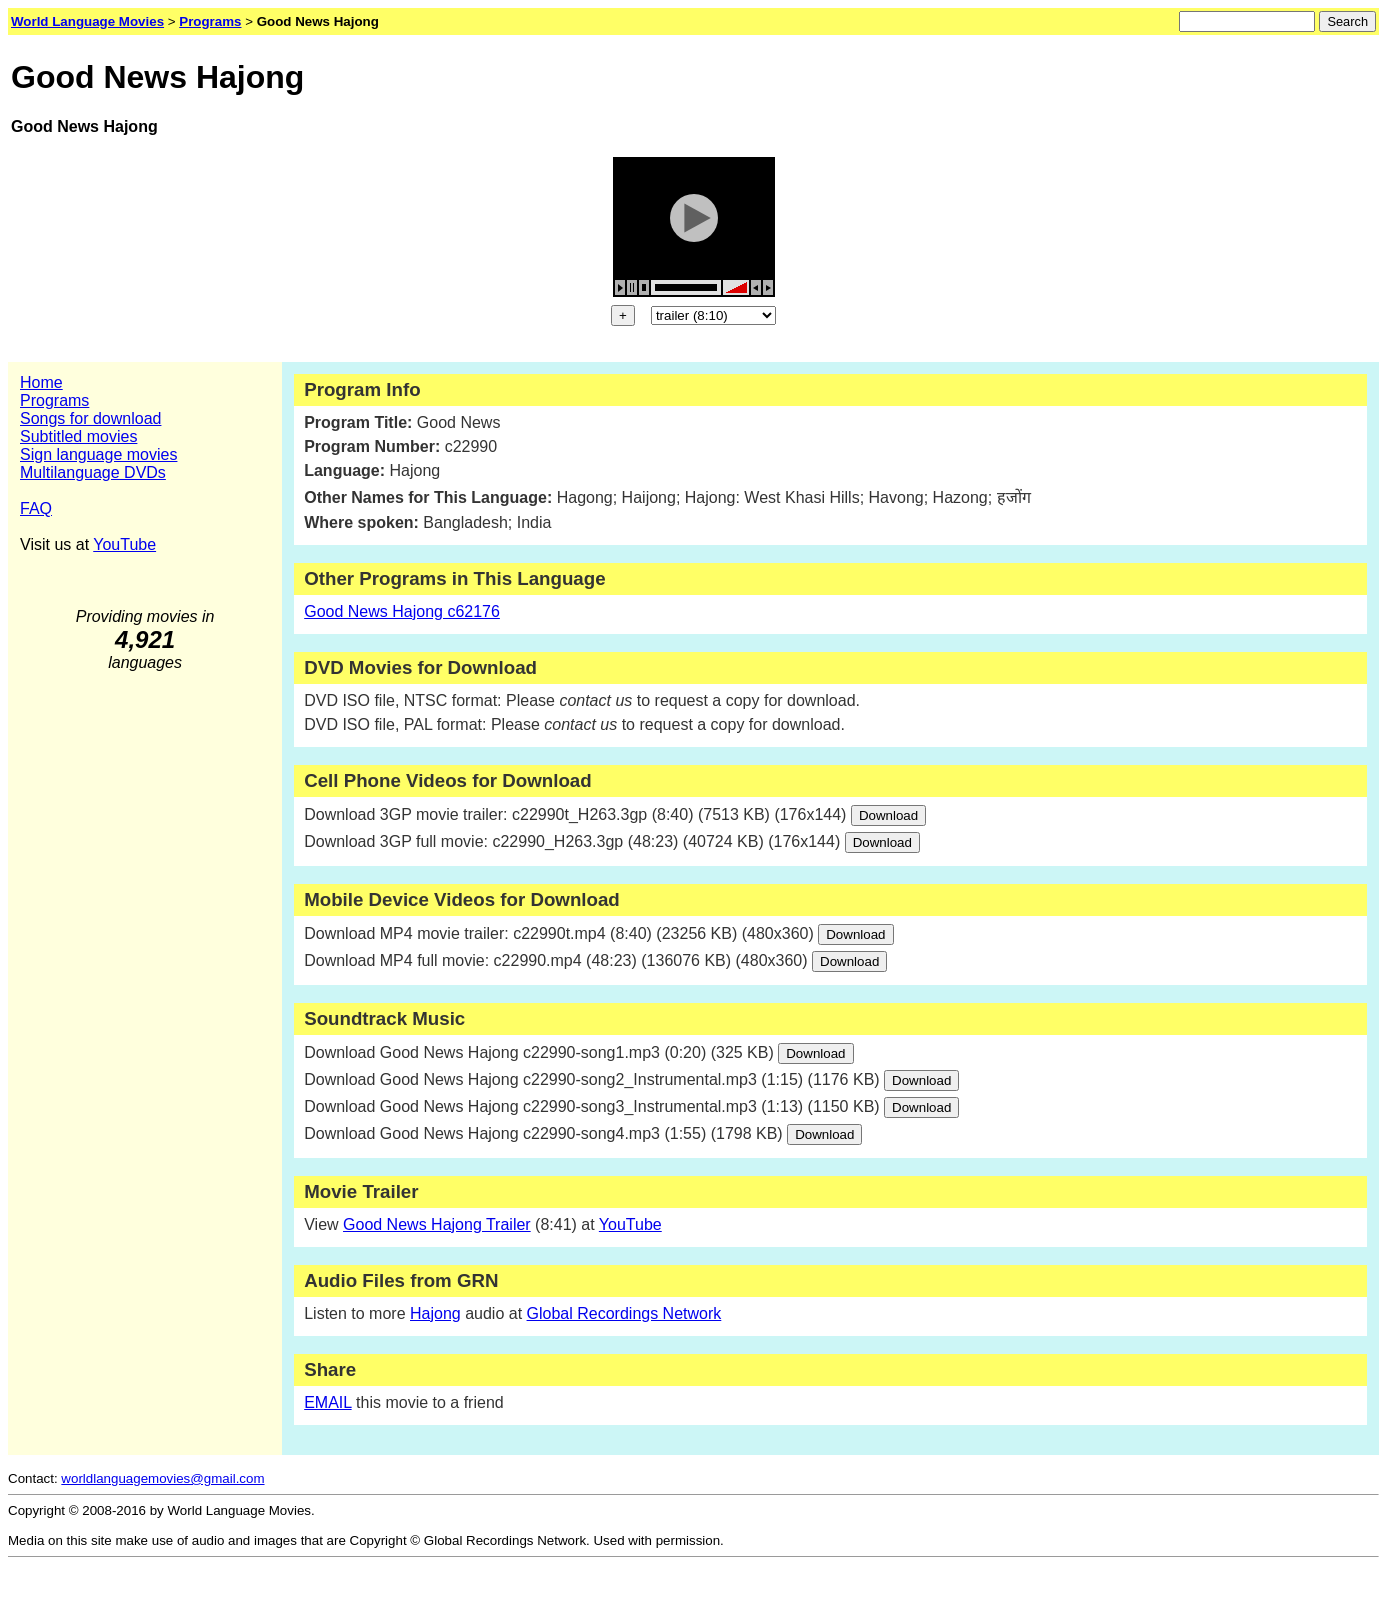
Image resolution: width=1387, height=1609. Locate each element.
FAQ (36, 508)
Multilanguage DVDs (93, 472)
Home (41, 382)
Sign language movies (98, 454)
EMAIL (327, 1402)
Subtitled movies (78, 436)
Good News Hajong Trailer (437, 1224)
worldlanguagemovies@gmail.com (162, 1478)
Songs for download (90, 418)
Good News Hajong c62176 (402, 611)
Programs (54, 400)
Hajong (435, 1313)
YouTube (124, 544)
